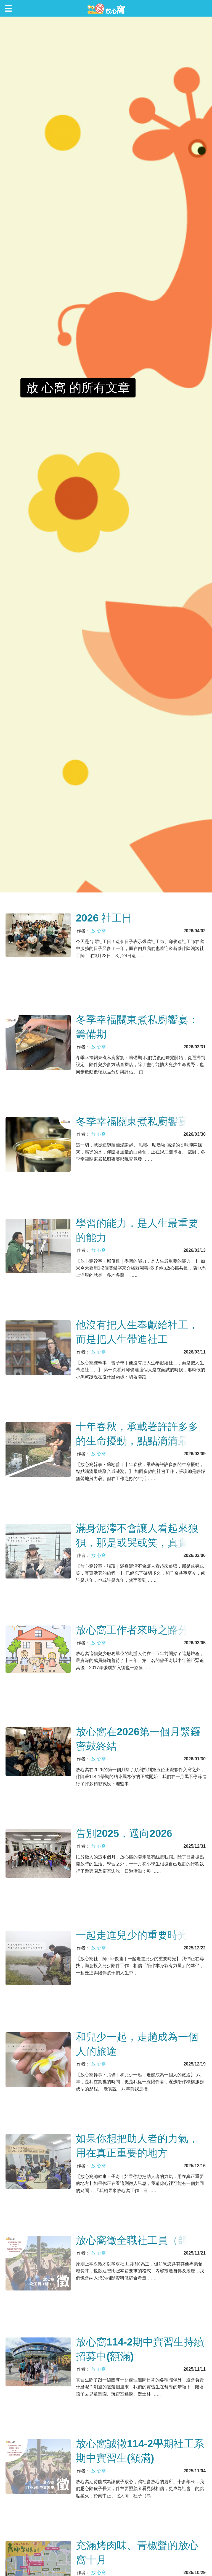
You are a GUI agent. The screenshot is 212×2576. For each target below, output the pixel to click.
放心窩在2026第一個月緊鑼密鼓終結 (138, 1739)
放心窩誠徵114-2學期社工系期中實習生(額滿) (140, 2451)
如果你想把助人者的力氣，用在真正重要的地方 (137, 2146)
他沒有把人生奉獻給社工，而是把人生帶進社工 (137, 1332)
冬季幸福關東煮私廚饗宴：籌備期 (137, 1027)
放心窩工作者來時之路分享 (137, 1630)
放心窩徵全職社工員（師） (137, 2240)
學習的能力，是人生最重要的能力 (137, 1230)
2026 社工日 (104, 918)
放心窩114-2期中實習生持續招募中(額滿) (140, 2349)
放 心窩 (98, 930)
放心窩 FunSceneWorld (106, 8)
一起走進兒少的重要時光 (132, 1935)
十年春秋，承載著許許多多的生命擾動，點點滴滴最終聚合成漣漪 (137, 1434)
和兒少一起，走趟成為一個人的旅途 (137, 2044)
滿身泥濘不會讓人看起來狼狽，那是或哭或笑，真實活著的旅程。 (137, 1536)
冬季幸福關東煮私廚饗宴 (132, 1121)
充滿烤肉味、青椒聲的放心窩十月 (137, 2552)
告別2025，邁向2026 (124, 1833)
